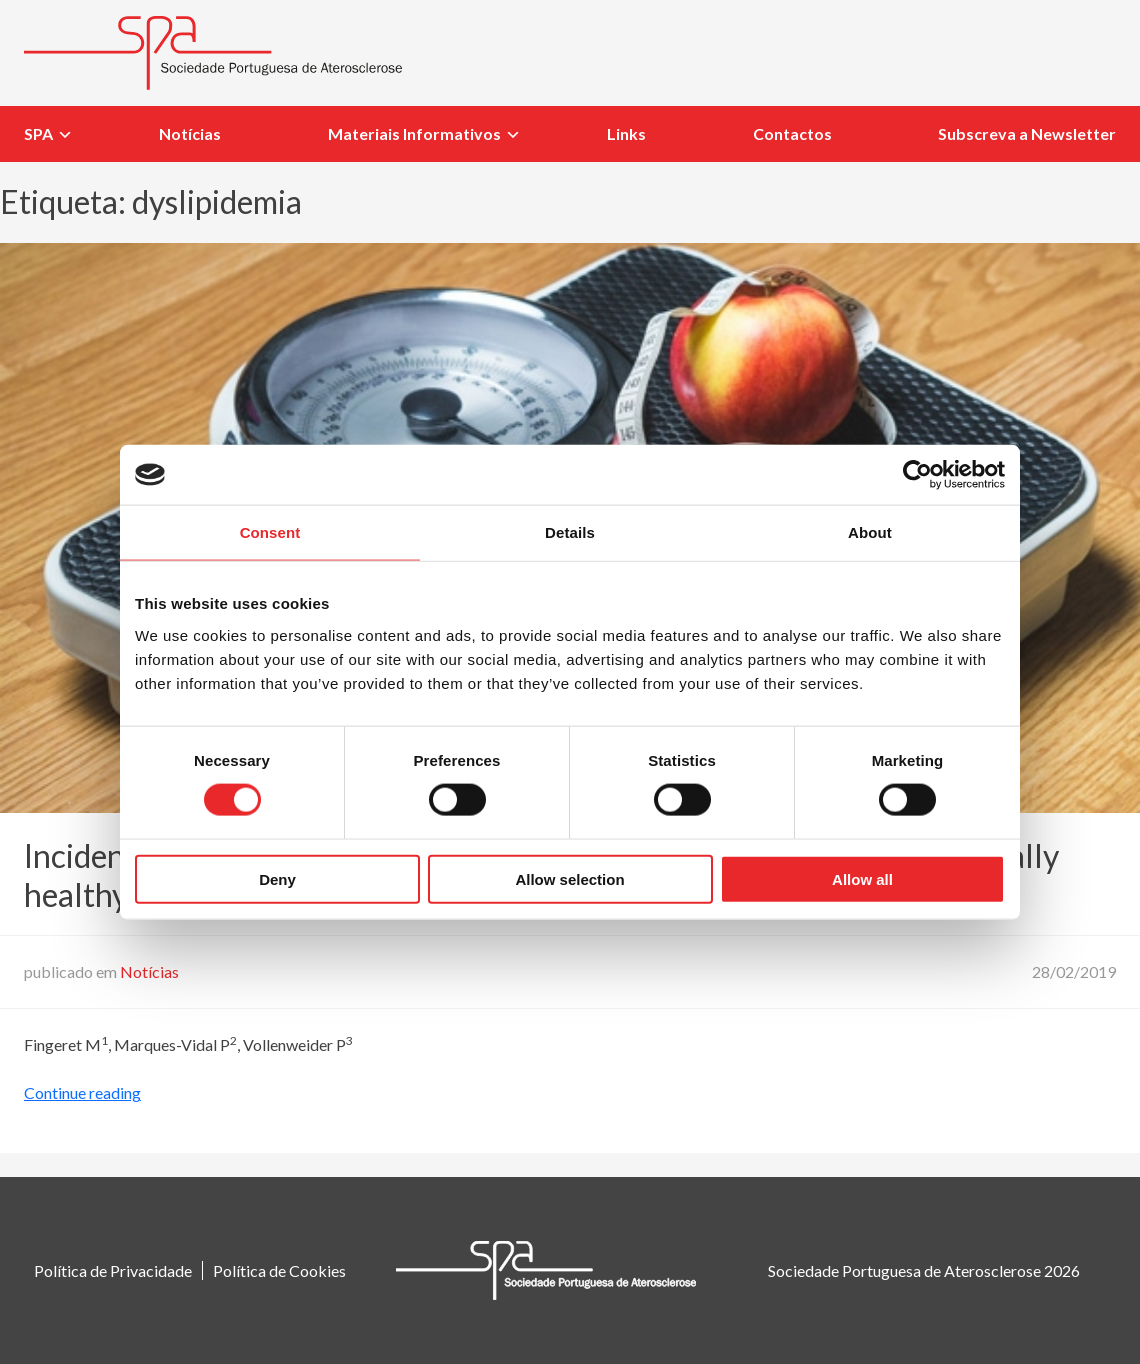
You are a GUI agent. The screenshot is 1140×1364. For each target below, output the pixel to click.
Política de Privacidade (113, 1270)
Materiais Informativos (414, 133)
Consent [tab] (270, 532)
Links (626, 133)
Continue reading (82, 1092)
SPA (38, 133)
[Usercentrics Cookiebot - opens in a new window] (917, 475)
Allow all (862, 878)
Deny (277, 878)
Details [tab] (570, 532)
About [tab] (870, 532)
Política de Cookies (279, 1270)
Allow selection (569, 878)
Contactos (792, 133)
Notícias (190, 133)
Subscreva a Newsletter (1027, 133)
